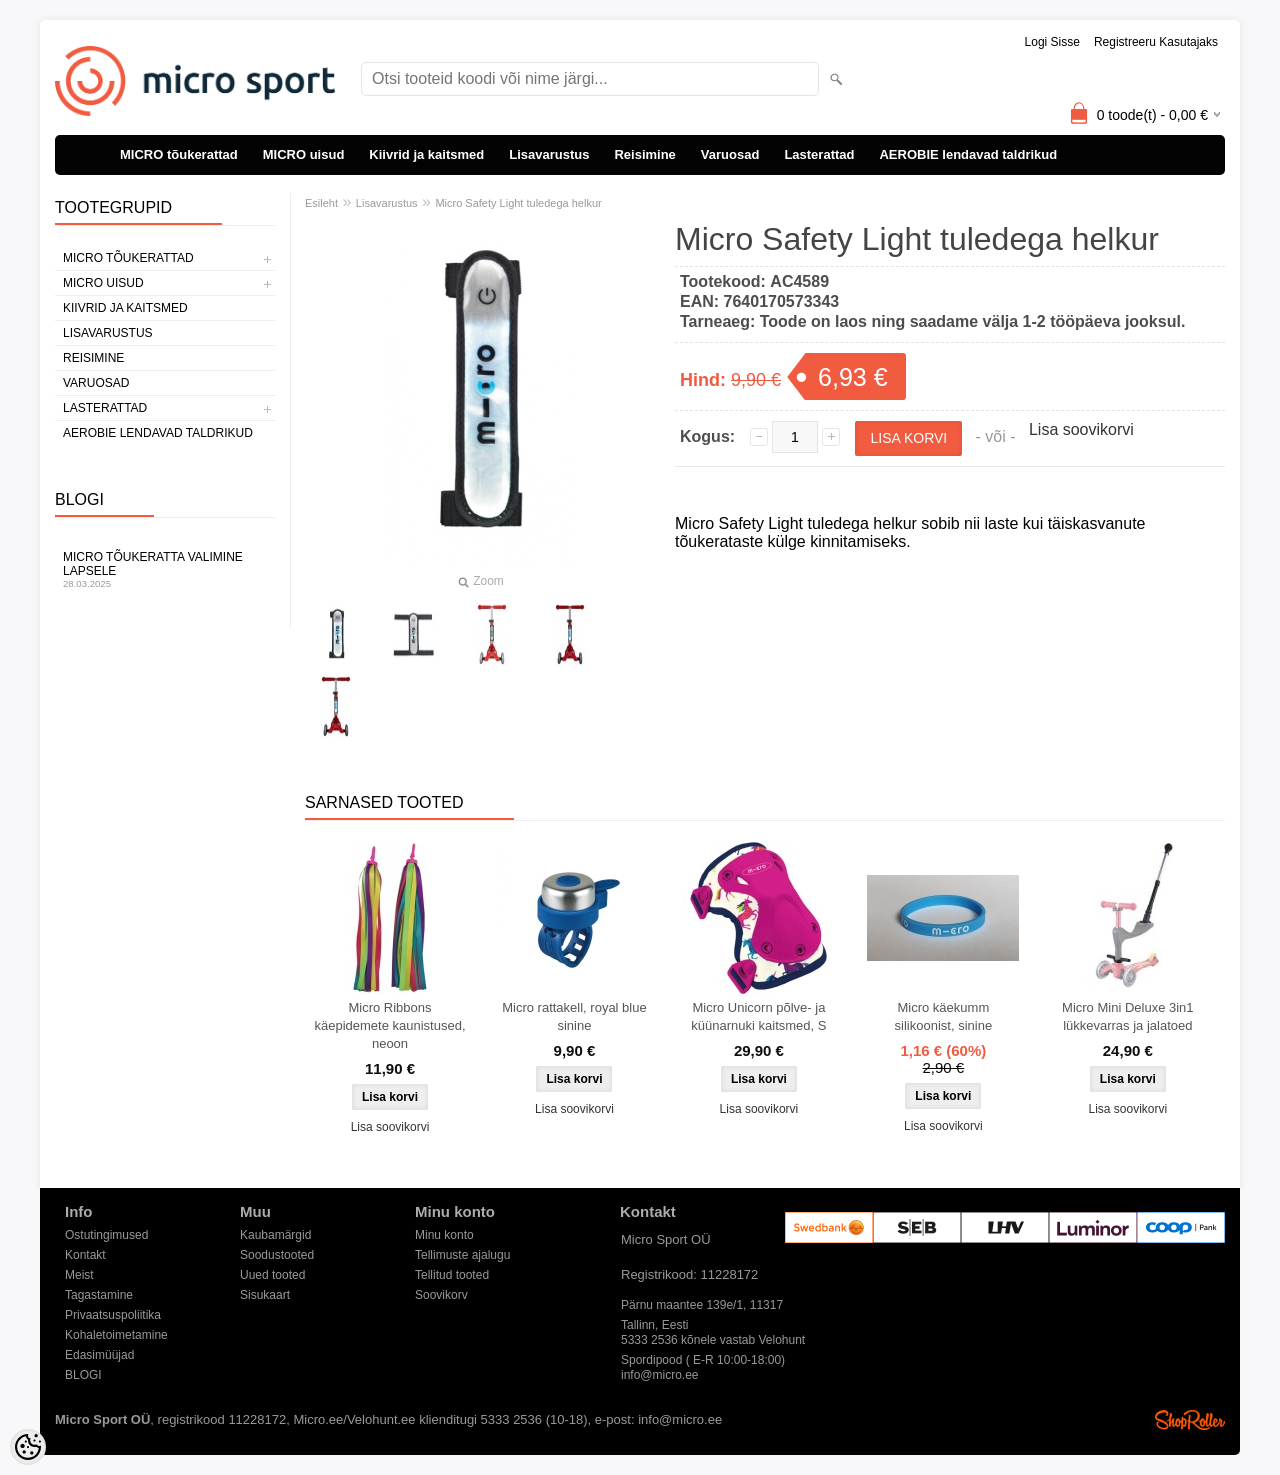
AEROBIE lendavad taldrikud (968, 154)
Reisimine (644, 154)
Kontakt (85, 1255)
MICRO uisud (304, 154)
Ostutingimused (106, 1235)
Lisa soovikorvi (1081, 429)
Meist (79, 1275)
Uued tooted (272, 1275)
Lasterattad (819, 154)
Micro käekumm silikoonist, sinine (944, 1016)
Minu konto (444, 1235)
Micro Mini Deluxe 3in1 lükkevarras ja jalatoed (1128, 1016)
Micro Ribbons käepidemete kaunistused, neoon (389, 1025)
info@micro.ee (660, 1375)
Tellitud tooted (452, 1275)
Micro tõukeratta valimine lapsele (165, 569)
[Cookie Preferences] (28, 1447)
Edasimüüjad (99, 1355)
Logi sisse (1052, 42)
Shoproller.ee (1190, 1420)
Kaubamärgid (275, 1235)
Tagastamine (99, 1295)
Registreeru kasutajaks (1156, 42)
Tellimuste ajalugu (462, 1255)
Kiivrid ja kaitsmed (426, 154)
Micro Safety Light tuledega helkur (518, 203)
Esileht (321, 203)
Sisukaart (265, 1295)
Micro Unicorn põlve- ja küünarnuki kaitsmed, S (758, 1016)
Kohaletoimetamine (116, 1335)
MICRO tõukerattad (179, 154)
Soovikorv (441, 1295)
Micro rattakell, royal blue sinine (574, 1016)
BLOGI (83, 1375)
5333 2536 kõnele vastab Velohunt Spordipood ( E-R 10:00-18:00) (713, 1341)
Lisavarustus (549, 154)
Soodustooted (277, 1255)
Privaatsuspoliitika (113, 1315)
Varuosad (730, 154)
